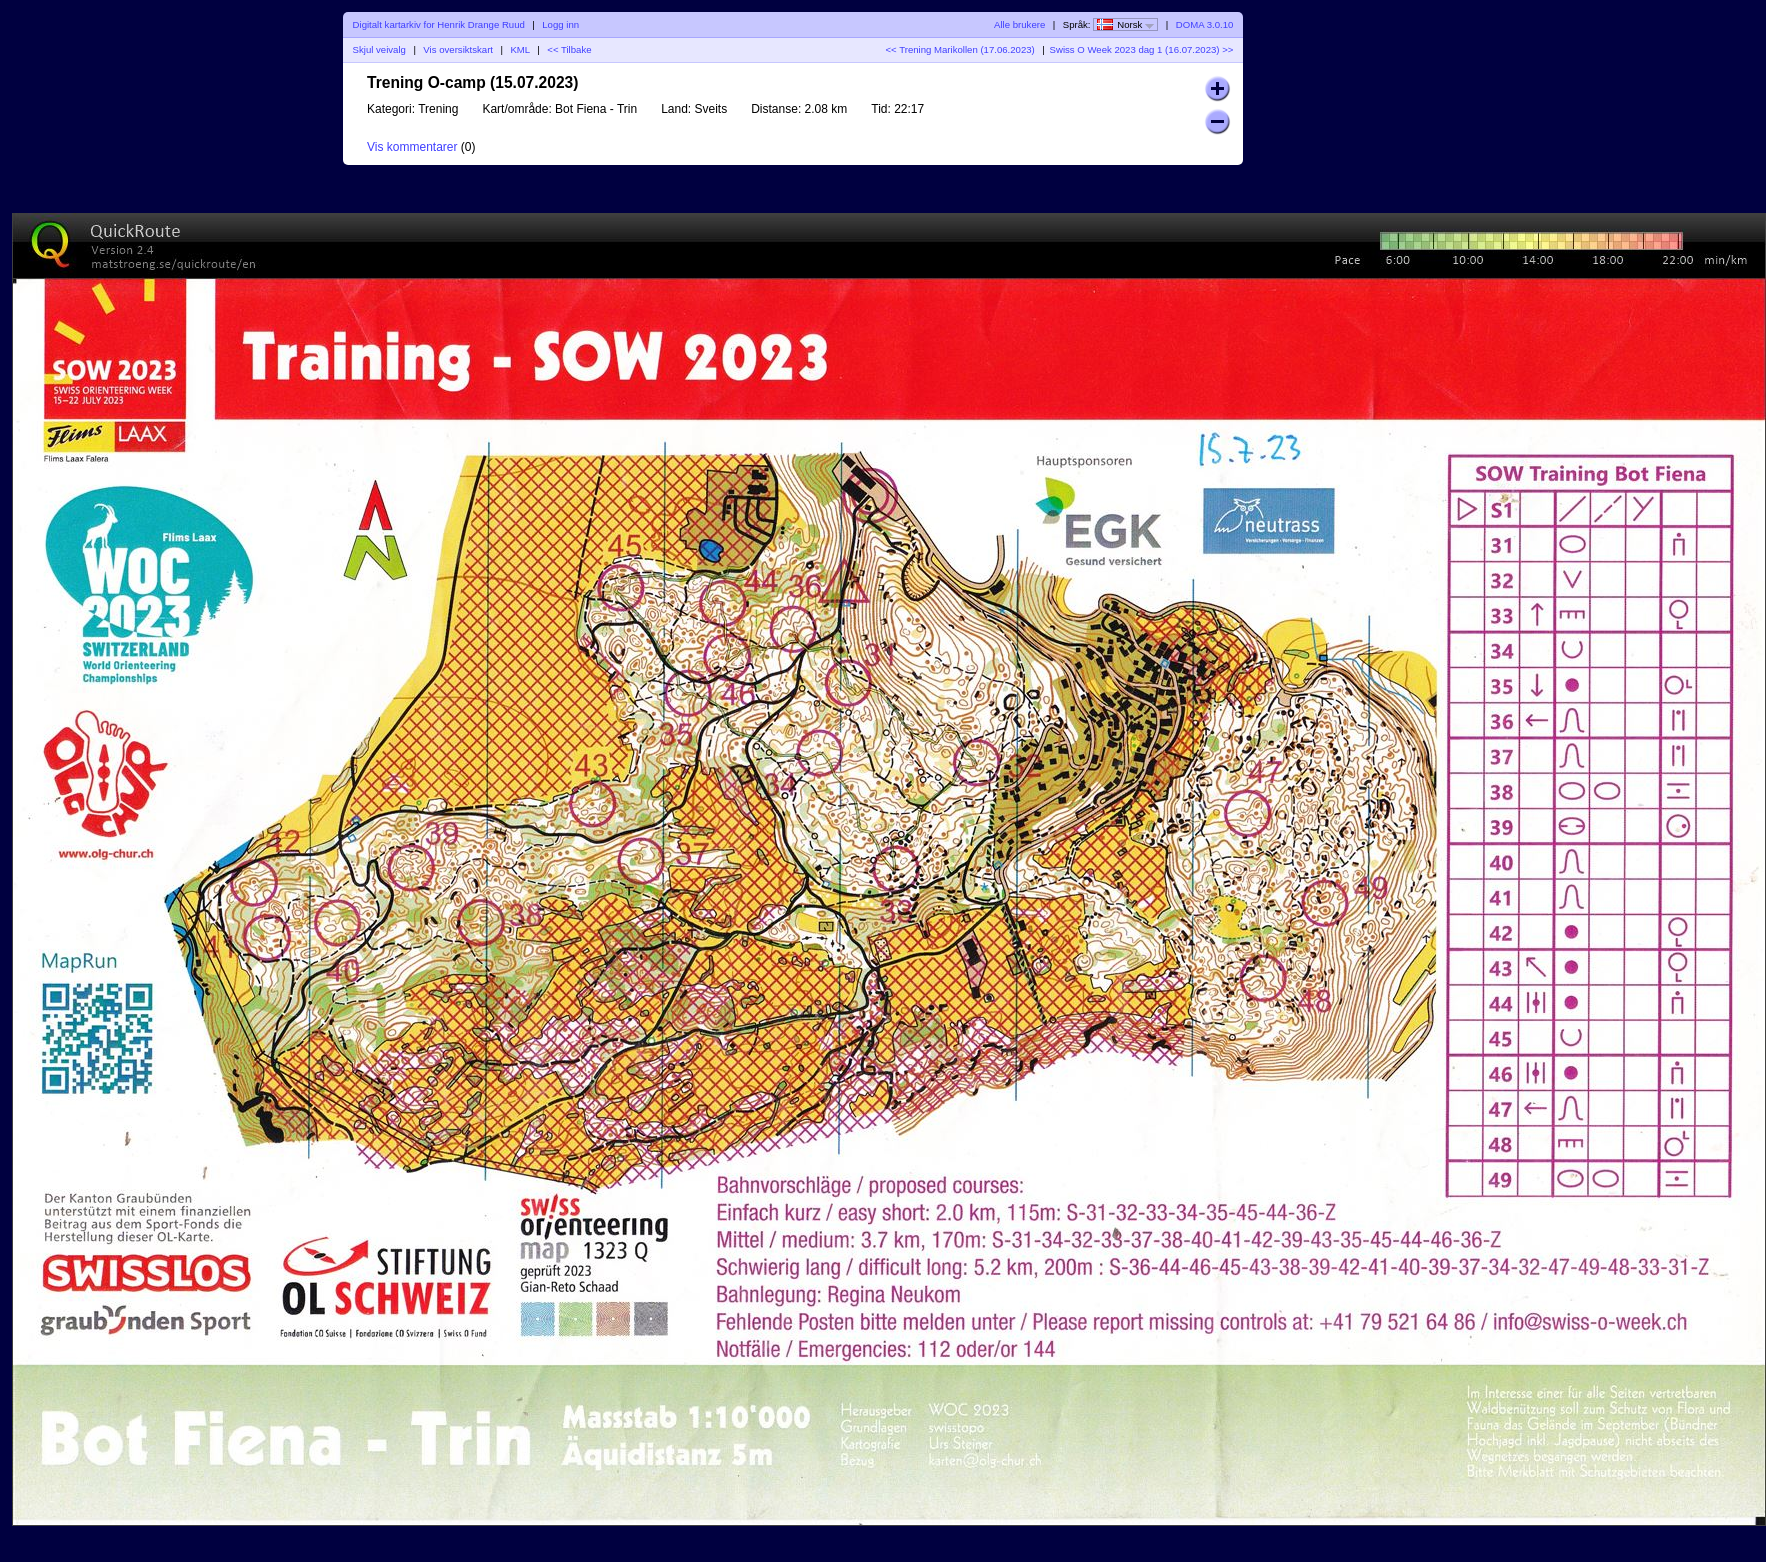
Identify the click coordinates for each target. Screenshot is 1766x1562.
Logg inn (560, 24)
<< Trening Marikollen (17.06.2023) (959, 49)
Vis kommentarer (412, 147)
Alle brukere (1019, 24)
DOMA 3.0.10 (1205, 24)
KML (519, 49)
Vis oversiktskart (458, 49)
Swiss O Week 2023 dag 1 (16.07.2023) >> (1142, 49)
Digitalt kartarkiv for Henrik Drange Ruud (439, 24)
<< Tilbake (569, 49)
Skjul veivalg (379, 49)
